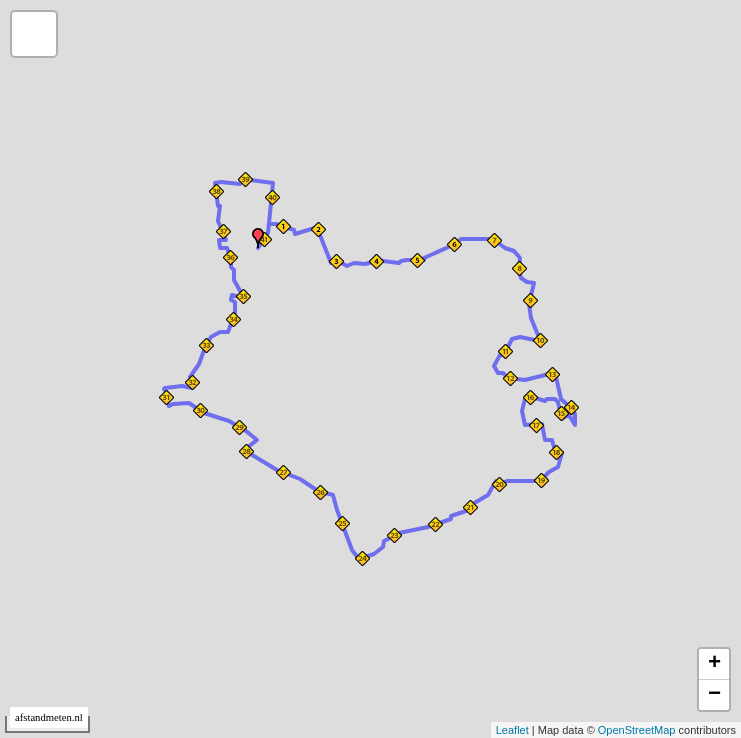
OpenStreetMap (637, 730)
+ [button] (714, 664)
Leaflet (512, 730)
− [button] (714, 695)
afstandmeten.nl (49, 717)
